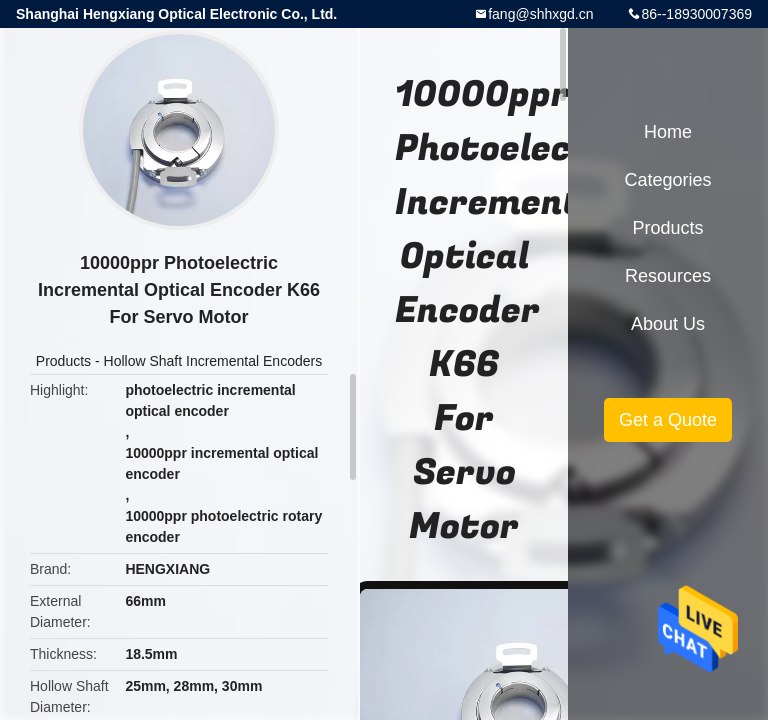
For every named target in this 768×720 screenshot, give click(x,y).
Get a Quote (668, 420)
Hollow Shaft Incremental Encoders (213, 361)
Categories (667, 180)
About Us (668, 324)
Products (63, 361)
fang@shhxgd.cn (540, 14)
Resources (668, 276)
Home (668, 132)
